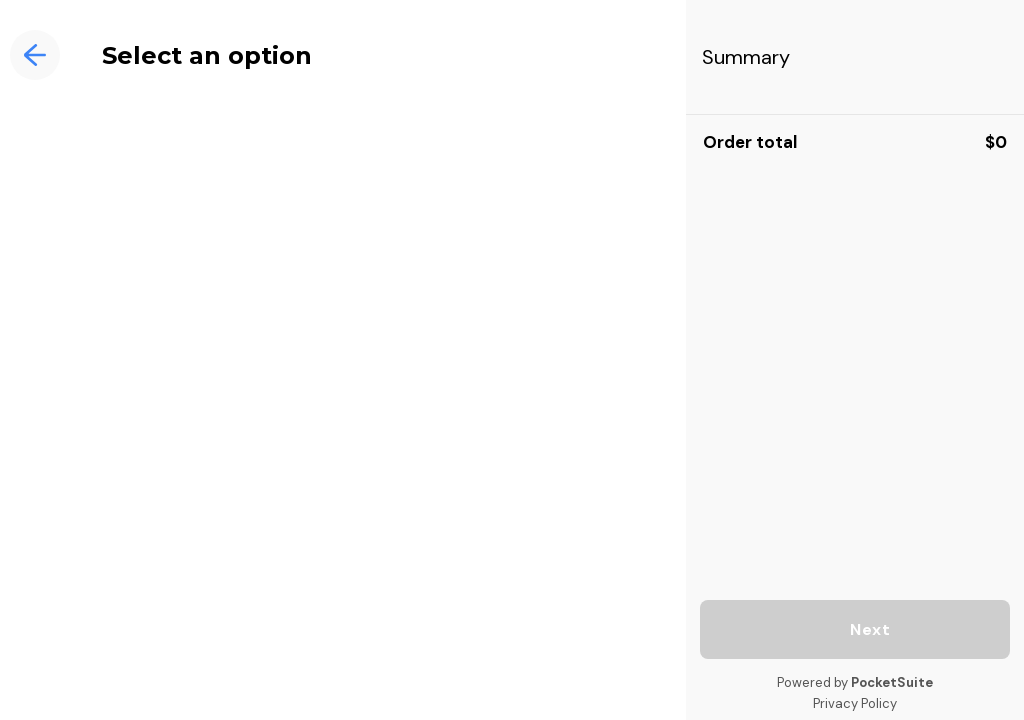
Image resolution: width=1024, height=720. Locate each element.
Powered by (855, 682)
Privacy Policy (855, 703)
